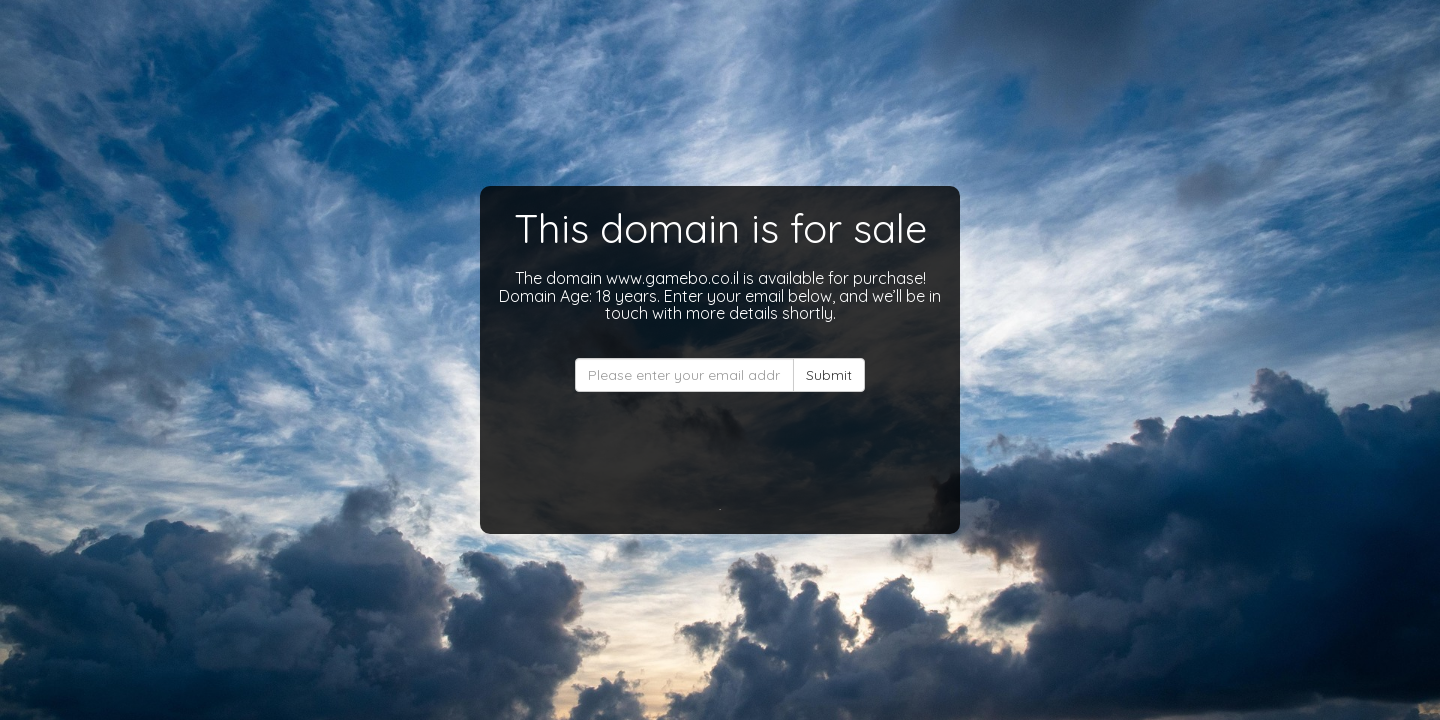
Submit (829, 375)
